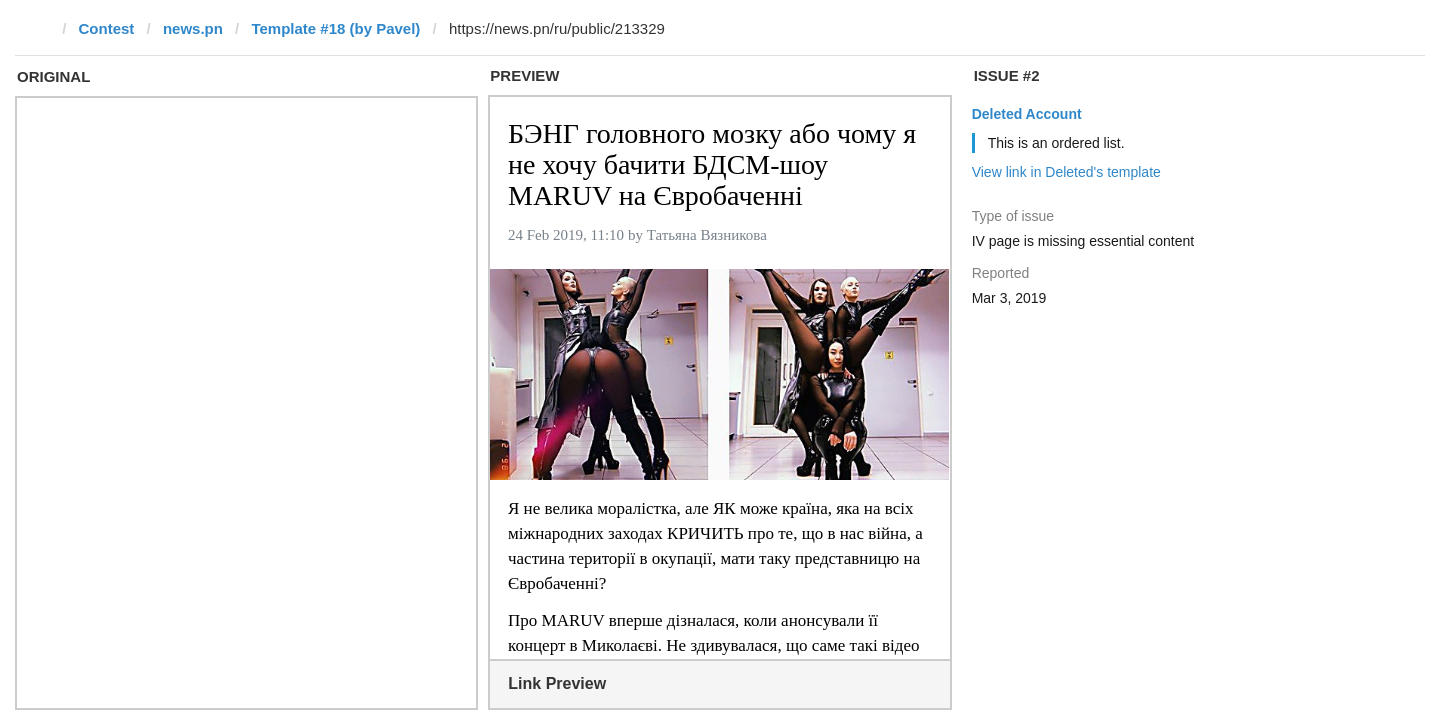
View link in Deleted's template (1066, 172)
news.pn (193, 28)
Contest (107, 28)
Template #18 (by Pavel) (335, 28)
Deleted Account (1027, 114)
